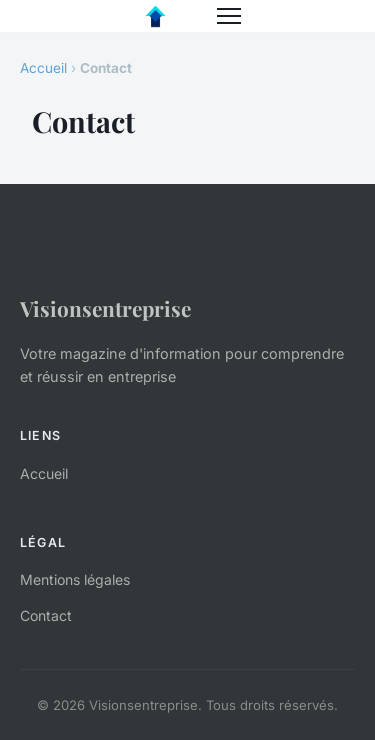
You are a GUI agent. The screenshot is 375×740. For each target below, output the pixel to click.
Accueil (43, 68)
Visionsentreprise (105, 308)
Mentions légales (75, 579)
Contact (46, 615)
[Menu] (229, 16)
